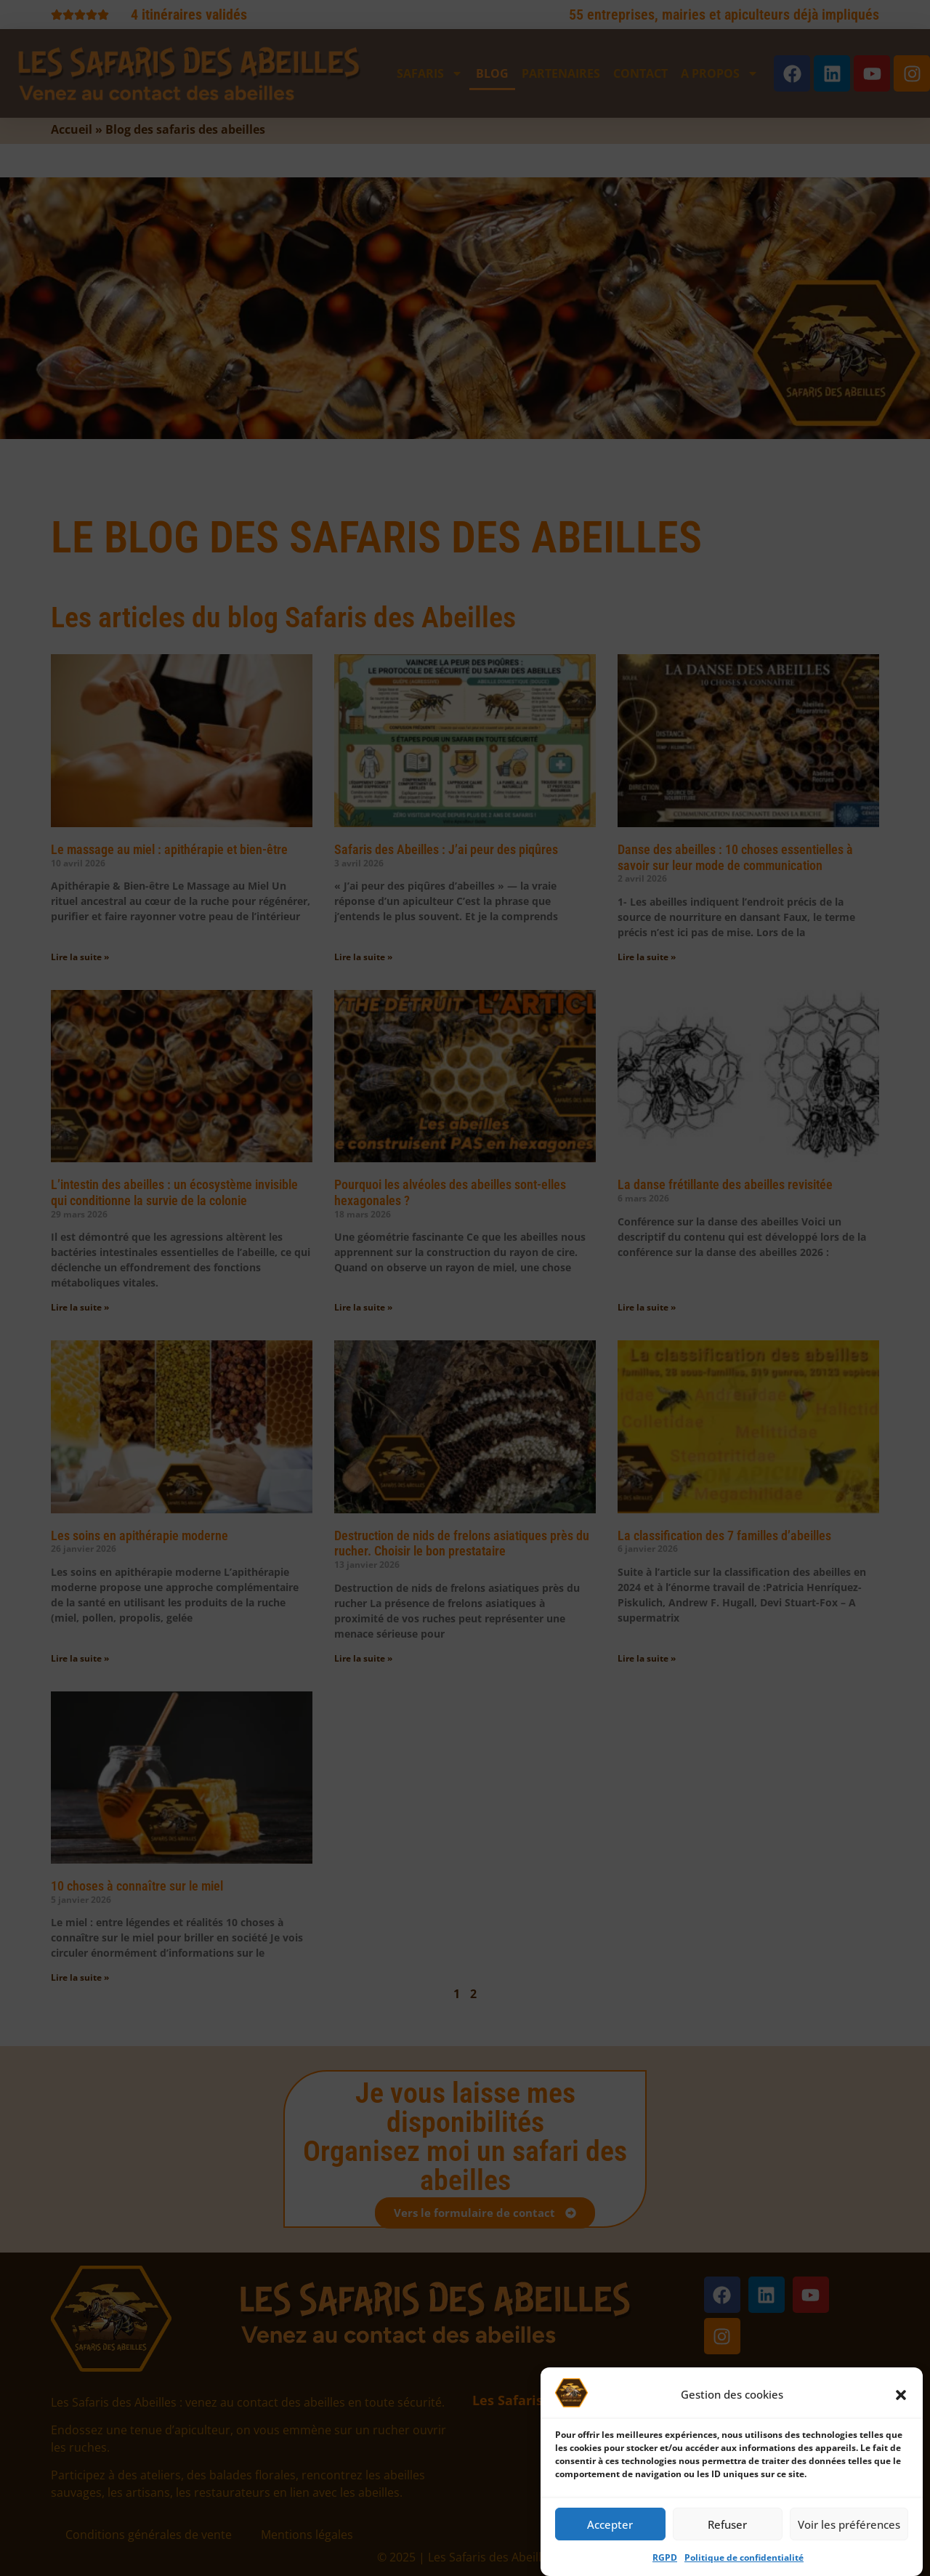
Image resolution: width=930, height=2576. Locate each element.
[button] (901, 2400)
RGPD (664, 2562)
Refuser (727, 2528)
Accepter (610, 2528)
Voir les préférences (849, 2528)
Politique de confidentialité (744, 2562)
